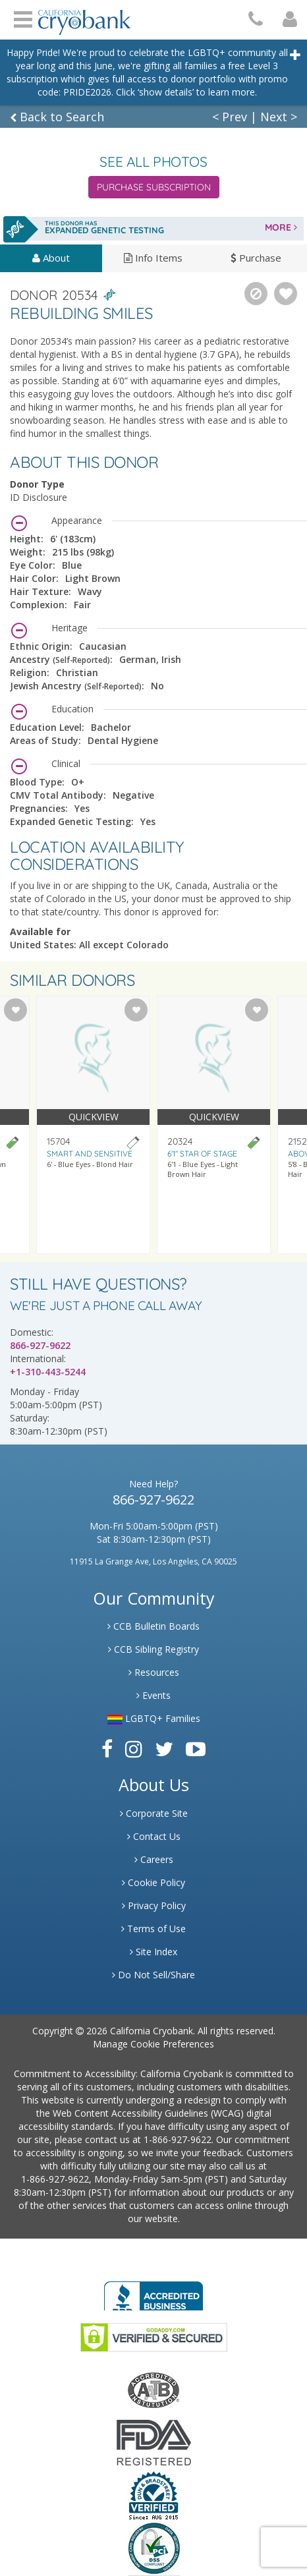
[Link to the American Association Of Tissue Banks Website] (153, 2389)
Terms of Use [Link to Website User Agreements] (153, 1928)
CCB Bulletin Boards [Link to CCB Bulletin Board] (153, 1626)
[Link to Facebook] (107, 1748)
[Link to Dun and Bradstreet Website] (153, 2494)
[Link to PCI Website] (153, 2548)
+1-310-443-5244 (48, 1371)
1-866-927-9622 (177, 2139)
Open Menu (23, 18)
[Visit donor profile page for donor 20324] (214, 1125)
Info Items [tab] (153, 257)
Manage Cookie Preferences (153, 2044)
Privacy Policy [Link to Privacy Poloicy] (154, 1905)
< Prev (229, 117)
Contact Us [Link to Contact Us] (154, 1836)
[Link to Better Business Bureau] (153, 2291)
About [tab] (51, 257)
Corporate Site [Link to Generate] (154, 1813)
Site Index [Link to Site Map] (153, 1951)
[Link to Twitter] (164, 1748)
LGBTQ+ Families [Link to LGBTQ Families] (153, 1718)
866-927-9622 (40, 1345)
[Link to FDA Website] (154, 2442)
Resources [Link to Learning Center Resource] (153, 1672)
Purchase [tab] (256, 257)
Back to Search (57, 117)
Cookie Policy (153, 1882)
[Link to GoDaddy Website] (154, 2336)
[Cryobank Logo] (84, 17)
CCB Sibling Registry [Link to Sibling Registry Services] (153, 1649)
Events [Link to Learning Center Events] (153, 1695)
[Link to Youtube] (196, 1748)
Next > (278, 117)
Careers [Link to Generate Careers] (153, 1859)
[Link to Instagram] (133, 1748)
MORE (281, 227)
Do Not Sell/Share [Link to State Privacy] (153, 1974)
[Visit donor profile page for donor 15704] (93, 1125)
